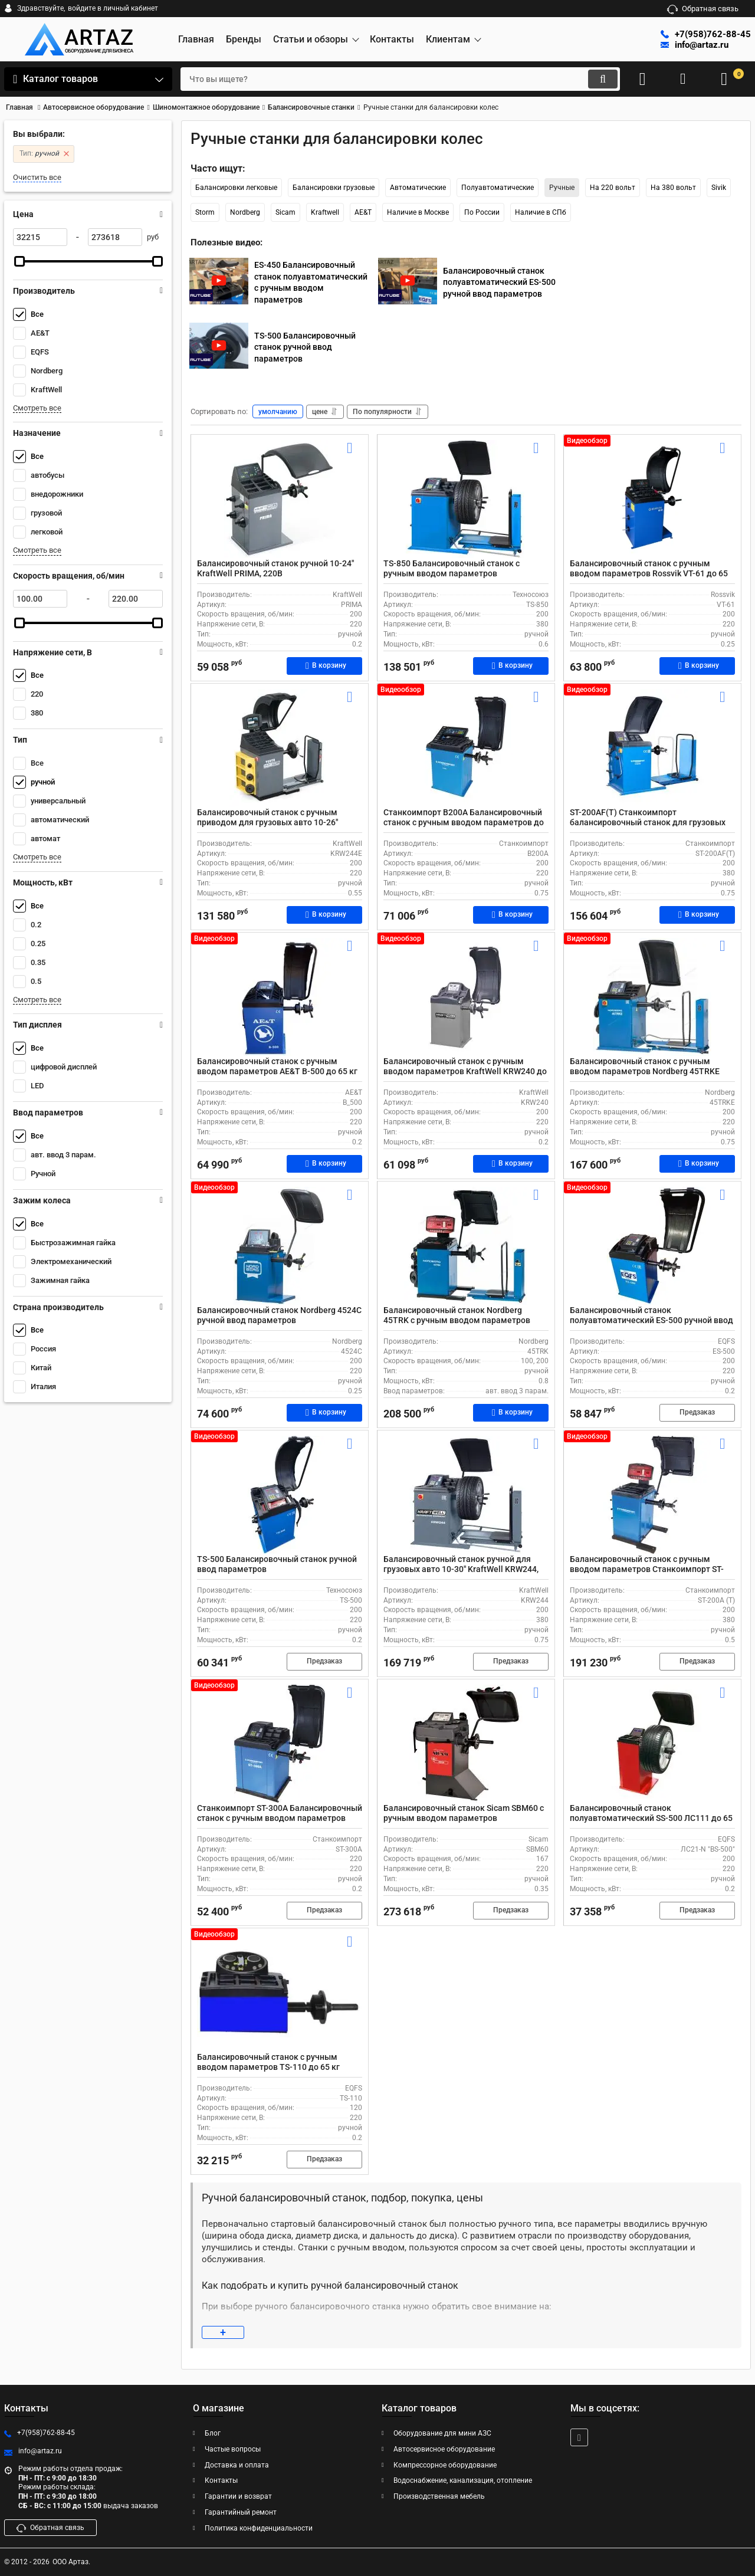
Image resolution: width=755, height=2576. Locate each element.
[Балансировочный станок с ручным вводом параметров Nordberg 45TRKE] (652, 998)
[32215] (40, 237)
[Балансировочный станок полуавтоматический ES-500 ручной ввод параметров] (652, 1247)
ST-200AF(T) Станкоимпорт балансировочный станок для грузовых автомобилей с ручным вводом (648, 823)
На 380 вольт (673, 187)
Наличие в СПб (540, 212)
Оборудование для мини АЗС (442, 2433)
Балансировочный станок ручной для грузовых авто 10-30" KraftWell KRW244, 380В (461, 1569)
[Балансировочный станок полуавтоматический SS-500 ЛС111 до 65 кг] (652, 1745)
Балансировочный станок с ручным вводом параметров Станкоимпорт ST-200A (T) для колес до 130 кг (647, 1569)
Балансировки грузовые (334, 187)
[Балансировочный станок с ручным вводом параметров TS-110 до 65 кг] (279, 1994)
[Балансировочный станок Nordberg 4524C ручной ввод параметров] (279, 1247)
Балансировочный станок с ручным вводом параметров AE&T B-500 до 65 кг (277, 1067)
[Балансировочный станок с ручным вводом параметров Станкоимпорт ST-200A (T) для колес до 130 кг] (652, 1496)
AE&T (363, 212)
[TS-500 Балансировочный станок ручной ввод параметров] (279, 1496)
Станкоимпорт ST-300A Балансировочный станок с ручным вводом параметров (279, 1813)
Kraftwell (325, 212)
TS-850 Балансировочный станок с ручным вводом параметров (451, 569)
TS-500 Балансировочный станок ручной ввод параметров (277, 1564)
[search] (399, 79)
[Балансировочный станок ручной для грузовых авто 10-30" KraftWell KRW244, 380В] (466, 1496)
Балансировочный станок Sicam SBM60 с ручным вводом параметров (463, 1813)
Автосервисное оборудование (444, 2449)
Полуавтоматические (497, 187)
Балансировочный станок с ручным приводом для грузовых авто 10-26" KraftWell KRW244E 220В (267, 823)
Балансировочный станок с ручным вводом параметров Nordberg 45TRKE (645, 1067)
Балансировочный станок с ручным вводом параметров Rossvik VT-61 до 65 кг (649, 574)
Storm (205, 212)
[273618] (115, 237)
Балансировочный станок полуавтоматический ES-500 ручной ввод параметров (651, 1320)
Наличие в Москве (418, 212)
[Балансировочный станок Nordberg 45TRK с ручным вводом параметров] (466, 1247)
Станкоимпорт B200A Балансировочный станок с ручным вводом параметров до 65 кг (463, 823)
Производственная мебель (439, 2497)
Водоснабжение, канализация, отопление (462, 2481)
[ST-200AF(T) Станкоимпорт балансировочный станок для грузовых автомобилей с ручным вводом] (652, 749)
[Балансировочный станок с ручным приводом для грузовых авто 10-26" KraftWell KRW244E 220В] (279, 749)
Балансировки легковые (236, 187)
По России (482, 212)
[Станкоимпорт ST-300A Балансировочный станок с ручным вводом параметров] (279, 1745)
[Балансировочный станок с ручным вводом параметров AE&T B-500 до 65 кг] (279, 998)
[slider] (19, 261)
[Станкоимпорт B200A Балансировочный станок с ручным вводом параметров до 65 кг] (466, 749)
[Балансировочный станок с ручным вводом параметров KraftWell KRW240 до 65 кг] (466, 998)
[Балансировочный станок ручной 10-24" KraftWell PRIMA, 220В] (279, 500)
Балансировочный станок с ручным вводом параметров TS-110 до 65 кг (268, 2062)
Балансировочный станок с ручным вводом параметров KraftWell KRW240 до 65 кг (465, 1072)
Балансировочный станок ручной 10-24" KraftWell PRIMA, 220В (275, 569)
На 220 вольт (612, 187)
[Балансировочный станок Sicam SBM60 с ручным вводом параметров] (466, 1745)
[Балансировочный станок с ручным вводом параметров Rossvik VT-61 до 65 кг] (652, 500)
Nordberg (245, 212)
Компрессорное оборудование (445, 2465)
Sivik (718, 187)
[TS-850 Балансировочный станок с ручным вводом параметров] (466, 500)
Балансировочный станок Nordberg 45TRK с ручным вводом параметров (456, 1315)
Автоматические (418, 187)
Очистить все (37, 177)
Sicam (285, 212)
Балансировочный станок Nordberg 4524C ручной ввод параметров (279, 1315)
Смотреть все (37, 407)
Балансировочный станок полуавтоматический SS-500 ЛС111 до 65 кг (651, 1818)
